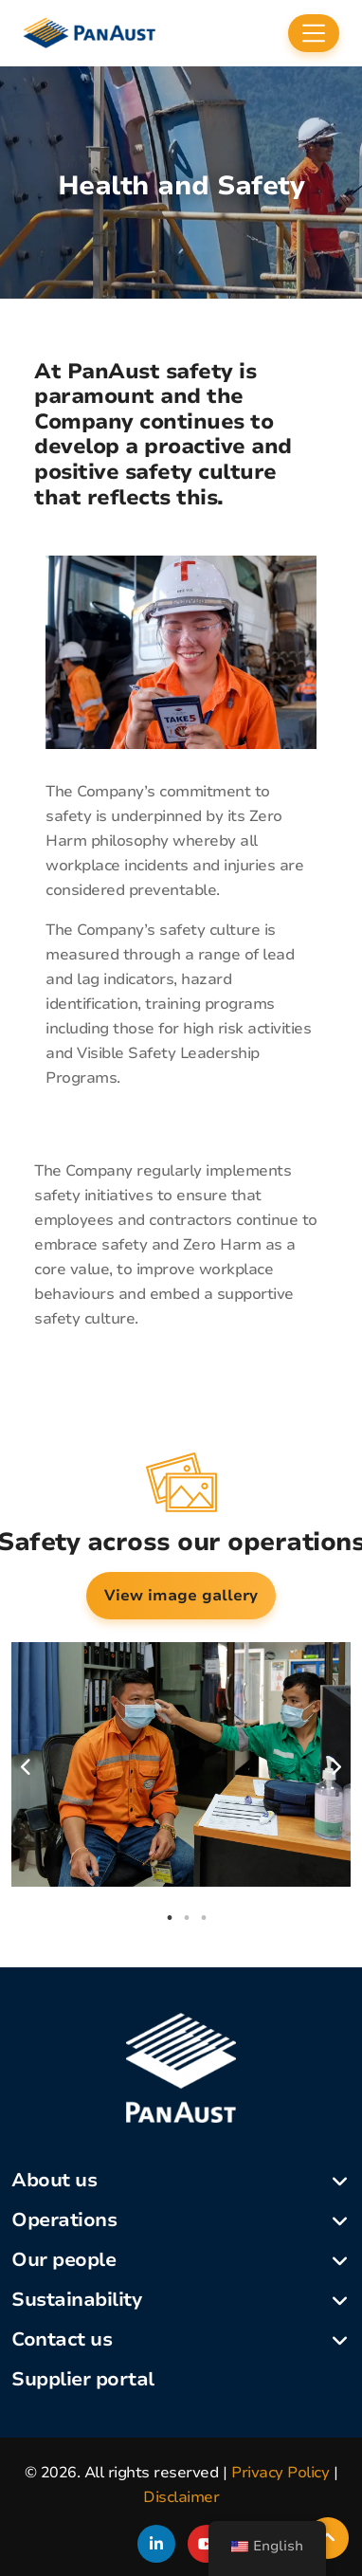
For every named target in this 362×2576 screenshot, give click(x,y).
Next (335, 1767)
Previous (26, 1767)
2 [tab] (186, 1918)
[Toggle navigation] (313, 33)
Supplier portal (82, 2379)
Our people (63, 2260)
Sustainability (76, 2299)
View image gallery (181, 1595)
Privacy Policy (280, 2472)
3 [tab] (203, 1918)
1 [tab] (169, 1918)
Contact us (61, 2339)
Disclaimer (181, 2497)
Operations (64, 2220)
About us (54, 2180)
